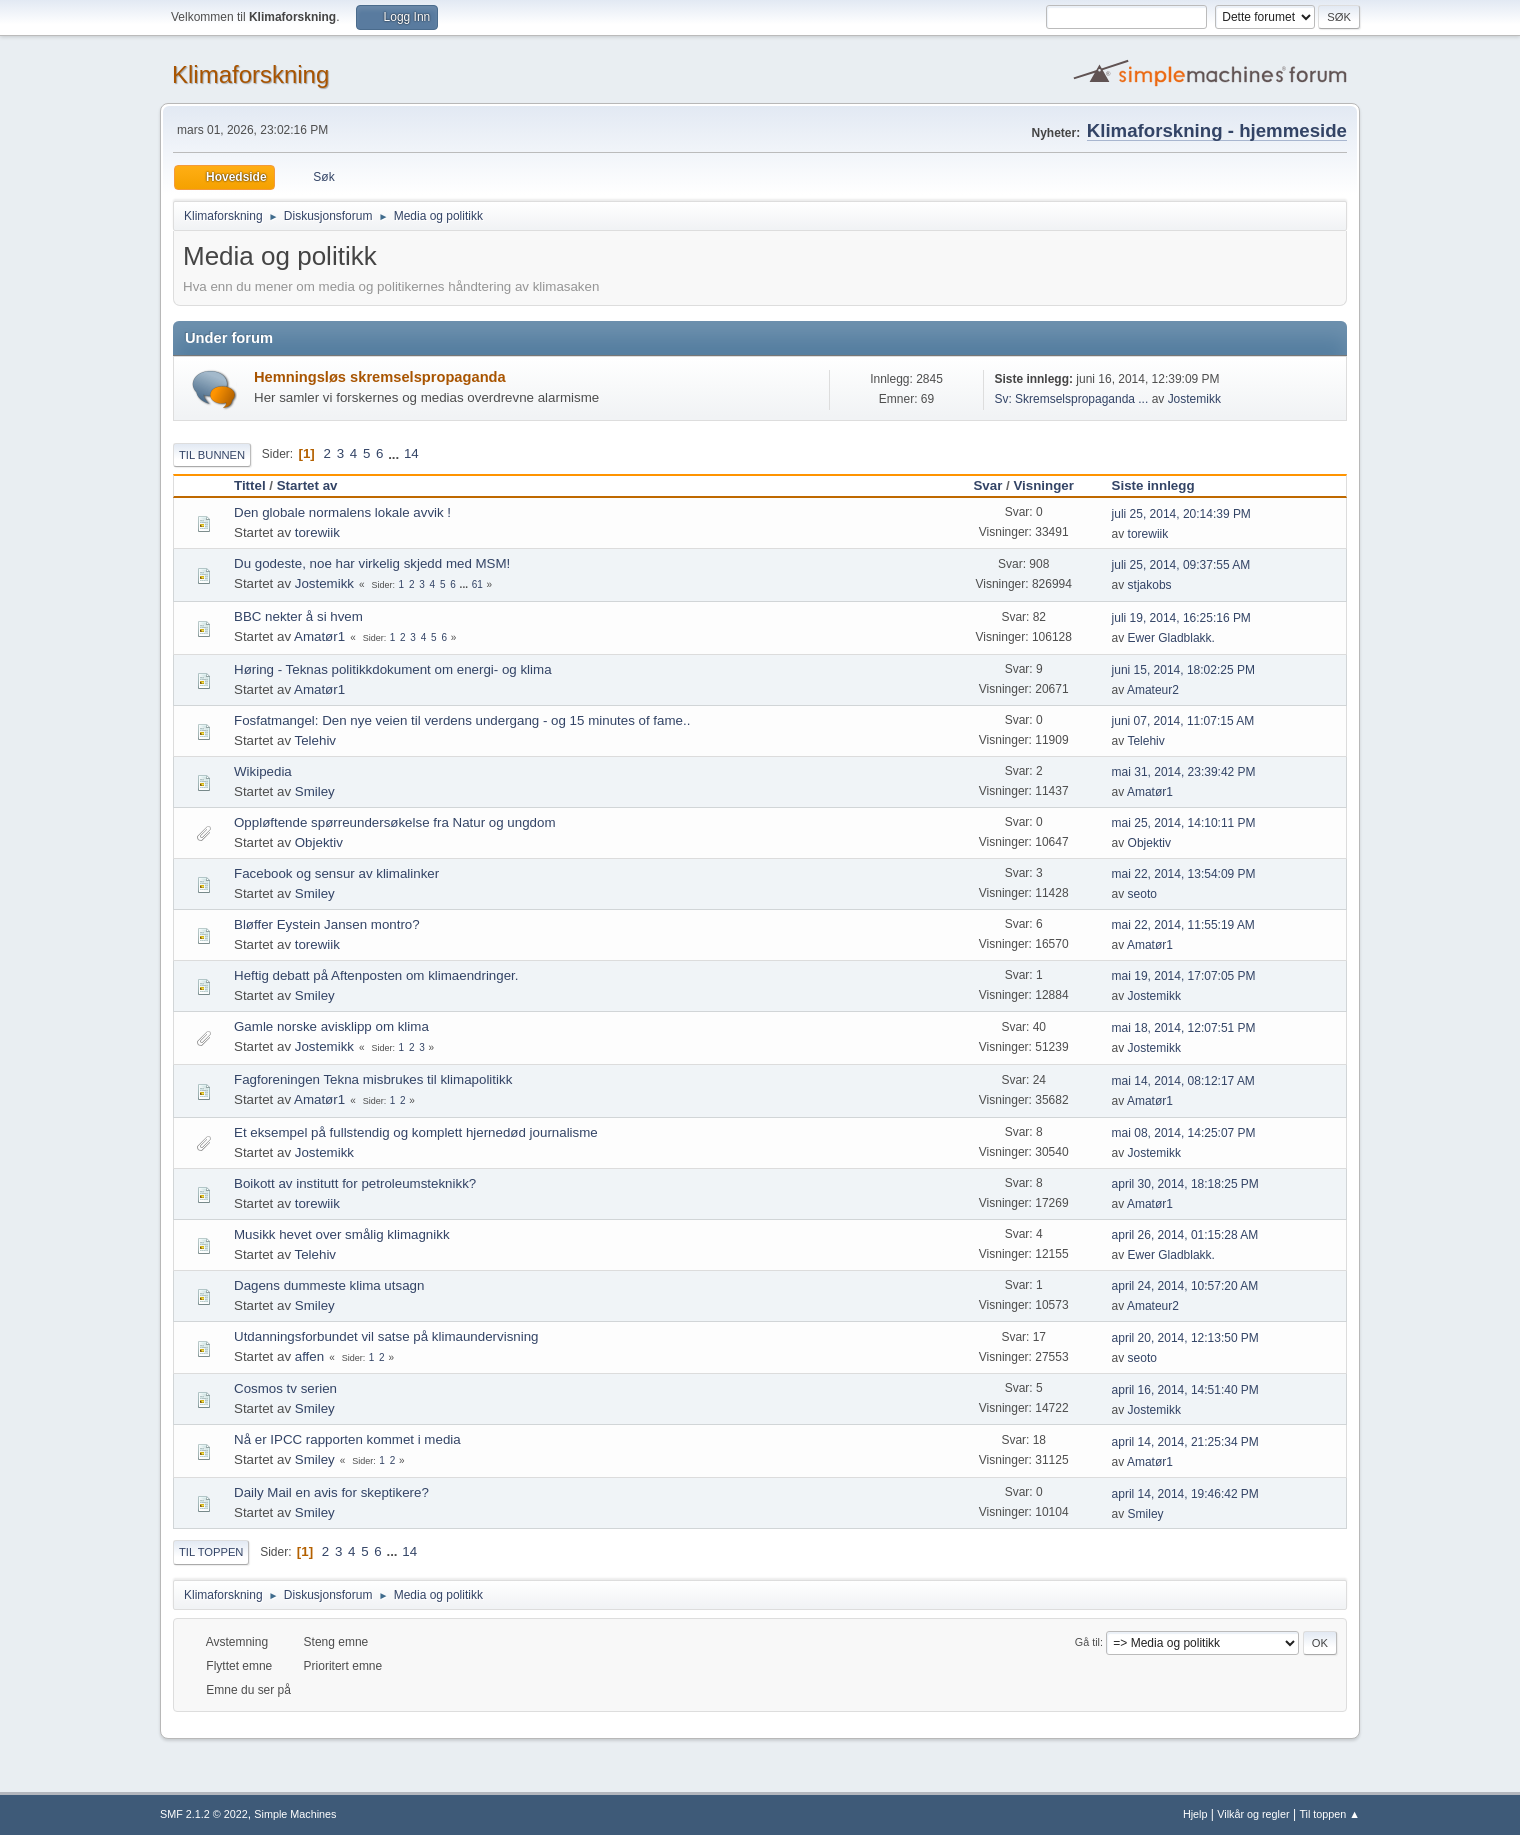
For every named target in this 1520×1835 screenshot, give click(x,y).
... (395, 453)
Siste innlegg (1162, 485)
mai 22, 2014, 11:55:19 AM (1183, 925)
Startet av (307, 485)
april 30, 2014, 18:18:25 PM (1185, 1184)
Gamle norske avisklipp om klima (331, 1026)
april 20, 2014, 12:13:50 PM (1185, 1338)
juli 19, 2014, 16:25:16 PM (1181, 618)
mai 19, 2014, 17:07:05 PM (1184, 976)
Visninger (1043, 485)
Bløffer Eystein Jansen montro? (327, 924)
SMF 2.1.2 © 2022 (204, 1814)
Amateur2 (1153, 690)
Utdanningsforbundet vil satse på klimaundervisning (386, 1336)
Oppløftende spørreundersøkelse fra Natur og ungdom (395, 822)
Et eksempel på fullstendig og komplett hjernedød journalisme (416, 1132)
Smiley (315, 791)
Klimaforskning (250, 74)
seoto (1142, 894)
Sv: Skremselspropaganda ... (1071, 399)
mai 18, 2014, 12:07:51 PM (1184, 1028)
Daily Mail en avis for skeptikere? (331, 1492)
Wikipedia (263, 771)
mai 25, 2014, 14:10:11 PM (1184, 823)
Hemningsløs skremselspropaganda (380, 377)
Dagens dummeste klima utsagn (329, 1285)
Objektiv (319, 842)
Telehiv (316, 740)
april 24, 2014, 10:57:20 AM (1185, 1286)
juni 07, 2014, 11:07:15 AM (1183, 721)
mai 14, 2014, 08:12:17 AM (1183, 1081)
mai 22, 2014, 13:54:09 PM (1184, 874)
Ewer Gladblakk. (1171, 638)
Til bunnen (212, 455)
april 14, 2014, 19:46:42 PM (1185, 1494)
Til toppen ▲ (1329, 1814)
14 (411, 453)
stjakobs (1150, 585)
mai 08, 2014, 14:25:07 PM (1184, 1133)
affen (309, 1356)
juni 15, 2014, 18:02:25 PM (1183, 670)
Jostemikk (1194, 399)
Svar (987, 485)
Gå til (1087, 1642)
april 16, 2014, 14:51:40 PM (1185, 1390)
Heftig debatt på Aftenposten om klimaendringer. (376, 975)
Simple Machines (295, 1814)
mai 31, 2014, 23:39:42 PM (1184, 772)
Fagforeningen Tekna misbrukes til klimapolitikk (373, 1079)
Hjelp (1195, 1814)
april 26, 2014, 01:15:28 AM (1185, 1235)
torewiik (317, 532)
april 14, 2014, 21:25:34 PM (1185, 1442)
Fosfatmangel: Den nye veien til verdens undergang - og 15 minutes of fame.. (462, 720)
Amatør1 (319, 636)
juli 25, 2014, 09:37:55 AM (1181, 565)
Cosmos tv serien (285, 1388)
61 (477, 584)
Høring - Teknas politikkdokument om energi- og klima (393, 669)
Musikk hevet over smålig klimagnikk (342, 1234)
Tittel (250, 485)
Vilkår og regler (1253, 1814)
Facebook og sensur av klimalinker (336, 873)
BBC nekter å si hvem (298, 616)
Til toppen (211, 1552)
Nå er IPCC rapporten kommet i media (347, 1439)
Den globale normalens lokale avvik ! (342, 512)
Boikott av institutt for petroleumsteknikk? (355, 1183)
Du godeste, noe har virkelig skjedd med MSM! (372, 563)
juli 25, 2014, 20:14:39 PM (1181, 514)
